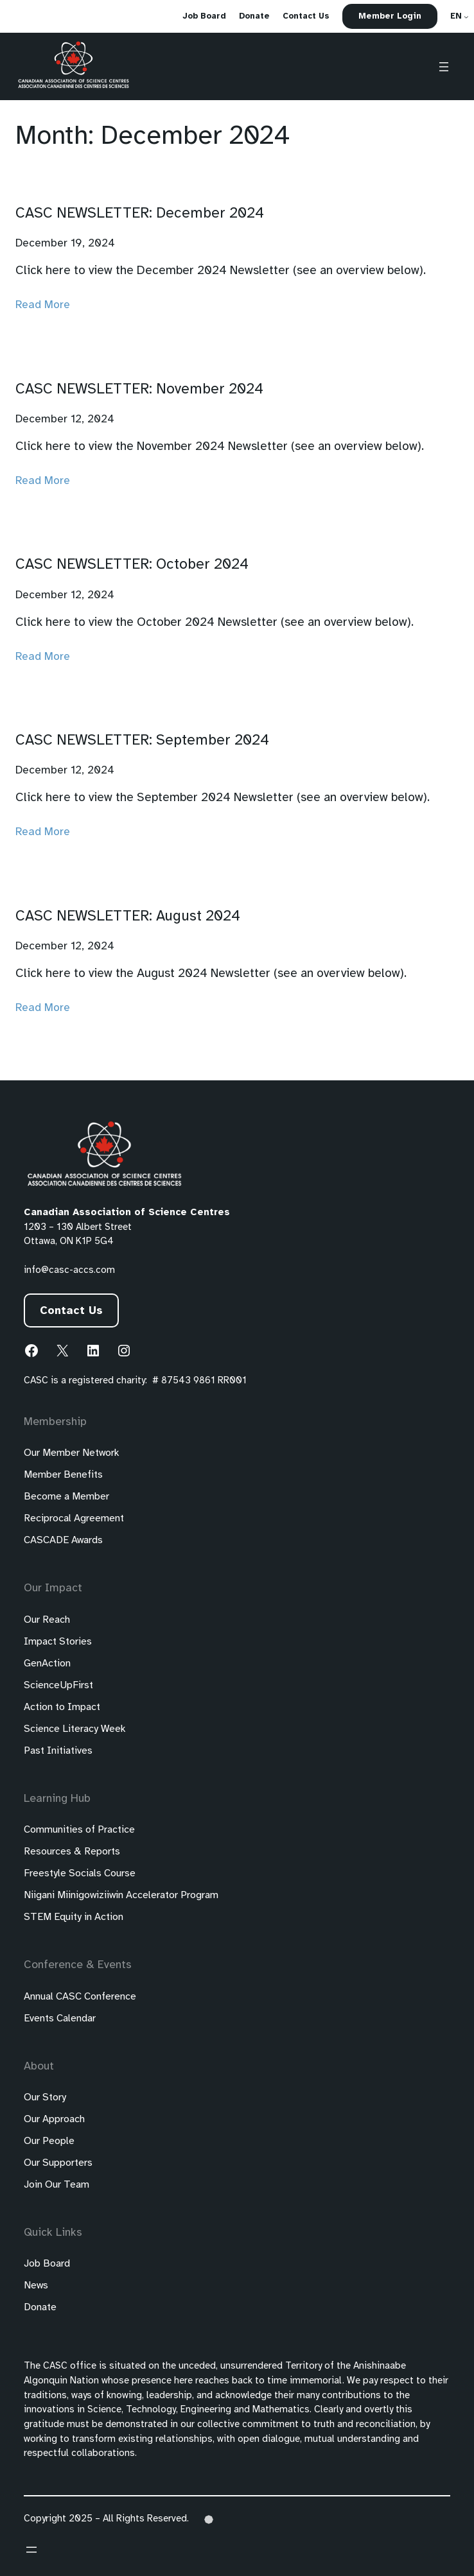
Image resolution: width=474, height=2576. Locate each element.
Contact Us (71, 1311)
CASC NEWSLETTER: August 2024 (127, 916)
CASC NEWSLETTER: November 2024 (139, 389)
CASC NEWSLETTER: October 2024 (132, 565)
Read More (42, 305)
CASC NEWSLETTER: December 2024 (139, 213)
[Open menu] (444, 66)
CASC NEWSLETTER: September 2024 (142, 740)
